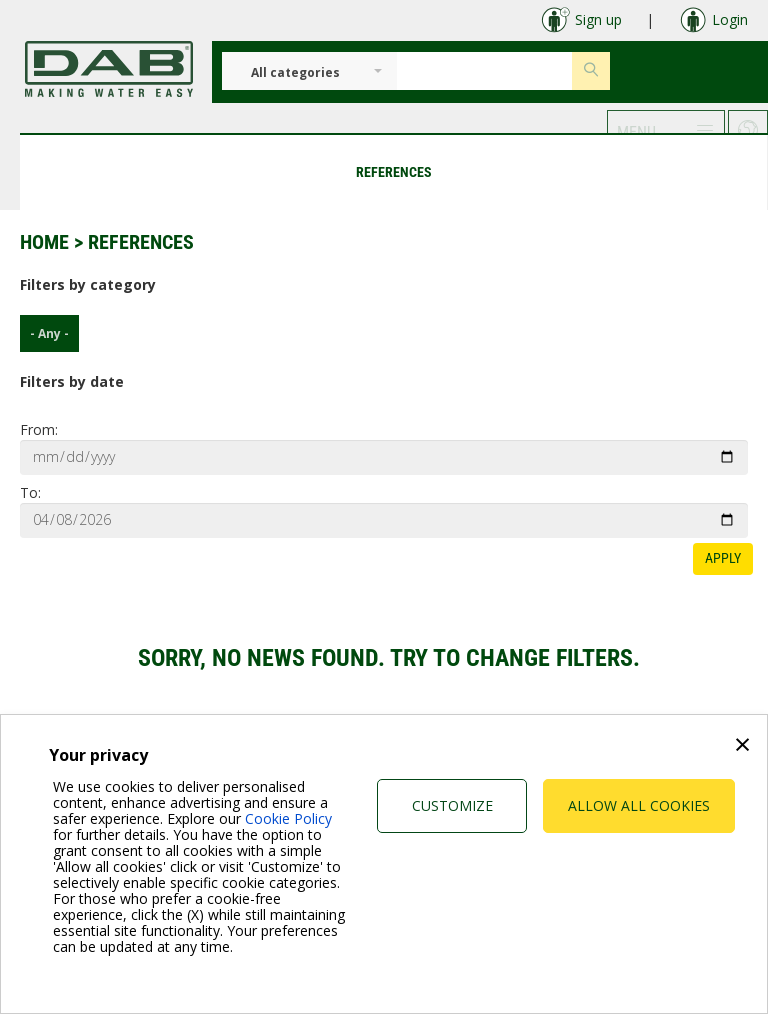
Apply (723, 558)
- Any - (44, 333)
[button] (666, 130)
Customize (452, 805)
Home (44, 242)
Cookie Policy (288, 818)
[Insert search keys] (484, 71)
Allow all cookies (639, 805)
